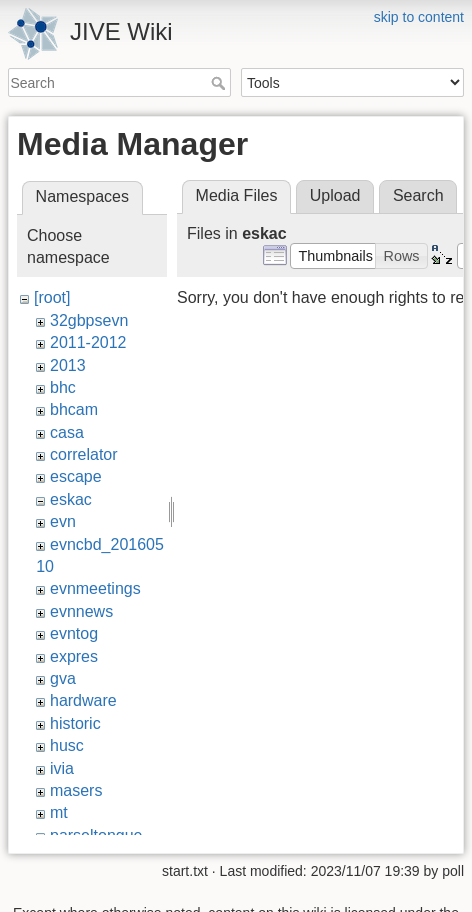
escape (76, 476)
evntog (74, 633)
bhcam (74, 409)
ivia (62, 768)
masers (76, 790)
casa (67, 432)
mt (59, 812)
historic (75, 723)
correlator (84, 454)
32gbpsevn (89, 320)
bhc (63, 387)
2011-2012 (88, 342)
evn (63, 521)
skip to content (419, 17)
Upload (335, 195)
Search (220, 83)
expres (74, 656)
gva (63, 678)
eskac (71, 499)
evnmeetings (95, 588)
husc (67, 745)
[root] (52, 297)
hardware (83, 700)
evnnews (81, 611)
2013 (68, 365)
